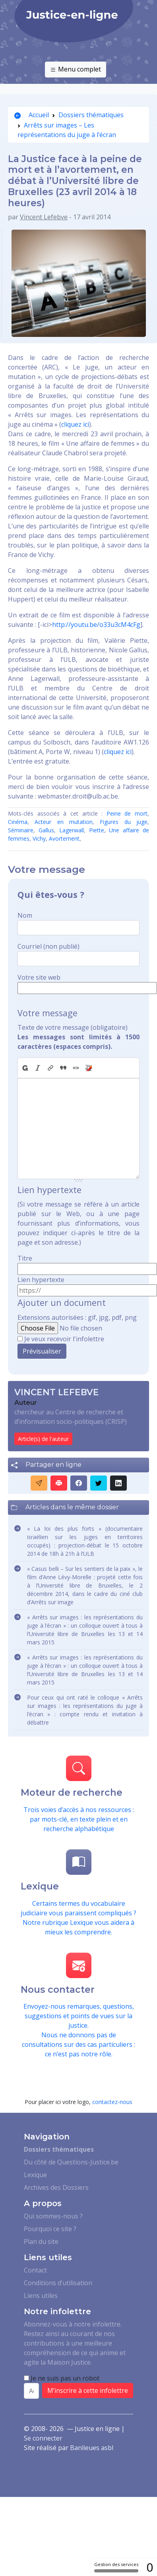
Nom (24, 915)
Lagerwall (71, 830)
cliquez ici (75, 424)
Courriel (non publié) (48, 946)
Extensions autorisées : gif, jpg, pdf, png (77, 1317)
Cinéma (17, 822)
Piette (96, 830)
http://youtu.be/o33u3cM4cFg (96, 624)
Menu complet (75, 69)
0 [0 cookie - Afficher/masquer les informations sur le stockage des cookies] (149, 2567)
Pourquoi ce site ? (50, 2228)
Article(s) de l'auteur (43, 1439)
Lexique (35, 2174)
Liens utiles (41, 2295)
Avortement (64, 838)
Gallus (46, 830)
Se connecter (43, 2438)
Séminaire (20, 830)
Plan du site (41, 2241)
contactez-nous (112, 2102)
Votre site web (38, 977)
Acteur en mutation (64, 822)
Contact (35, 2270)
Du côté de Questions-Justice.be (71, 2162)
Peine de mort (127, 813)
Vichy (39, 838)
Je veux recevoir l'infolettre (64, 1338)
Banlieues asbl (91, 2447)
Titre (24, 1258)
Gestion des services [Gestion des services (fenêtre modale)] (116, 2566)
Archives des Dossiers (56, 2187)
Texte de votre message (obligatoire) (72, 1027)
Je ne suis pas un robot (61, 2378)
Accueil (31, 114)
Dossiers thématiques (91, 114)
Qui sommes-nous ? (53, 2216)
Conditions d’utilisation (58, 2282)
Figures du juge (123, 822)
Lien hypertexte (40, 1279)
